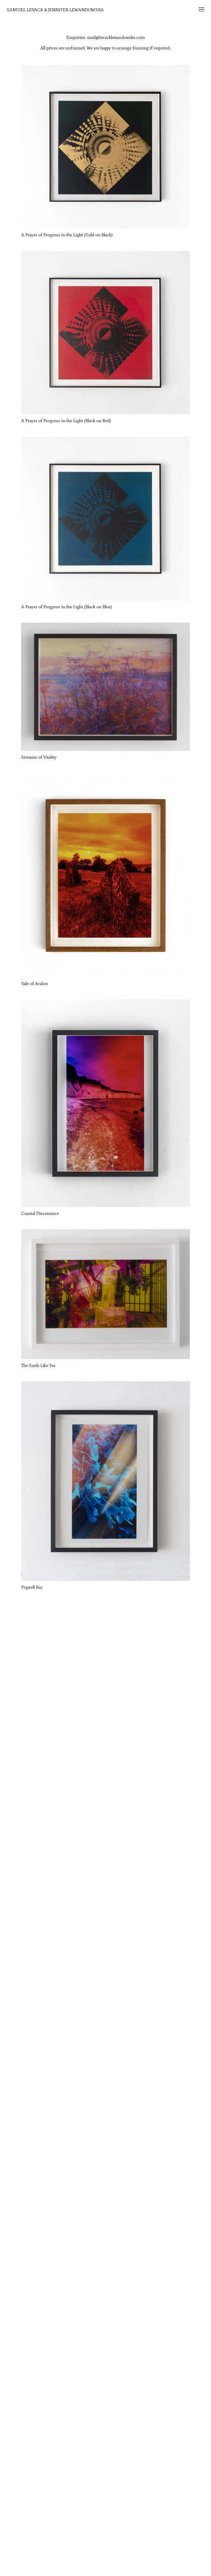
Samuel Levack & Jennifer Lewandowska (55, 9)
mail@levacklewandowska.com (116, 37)
